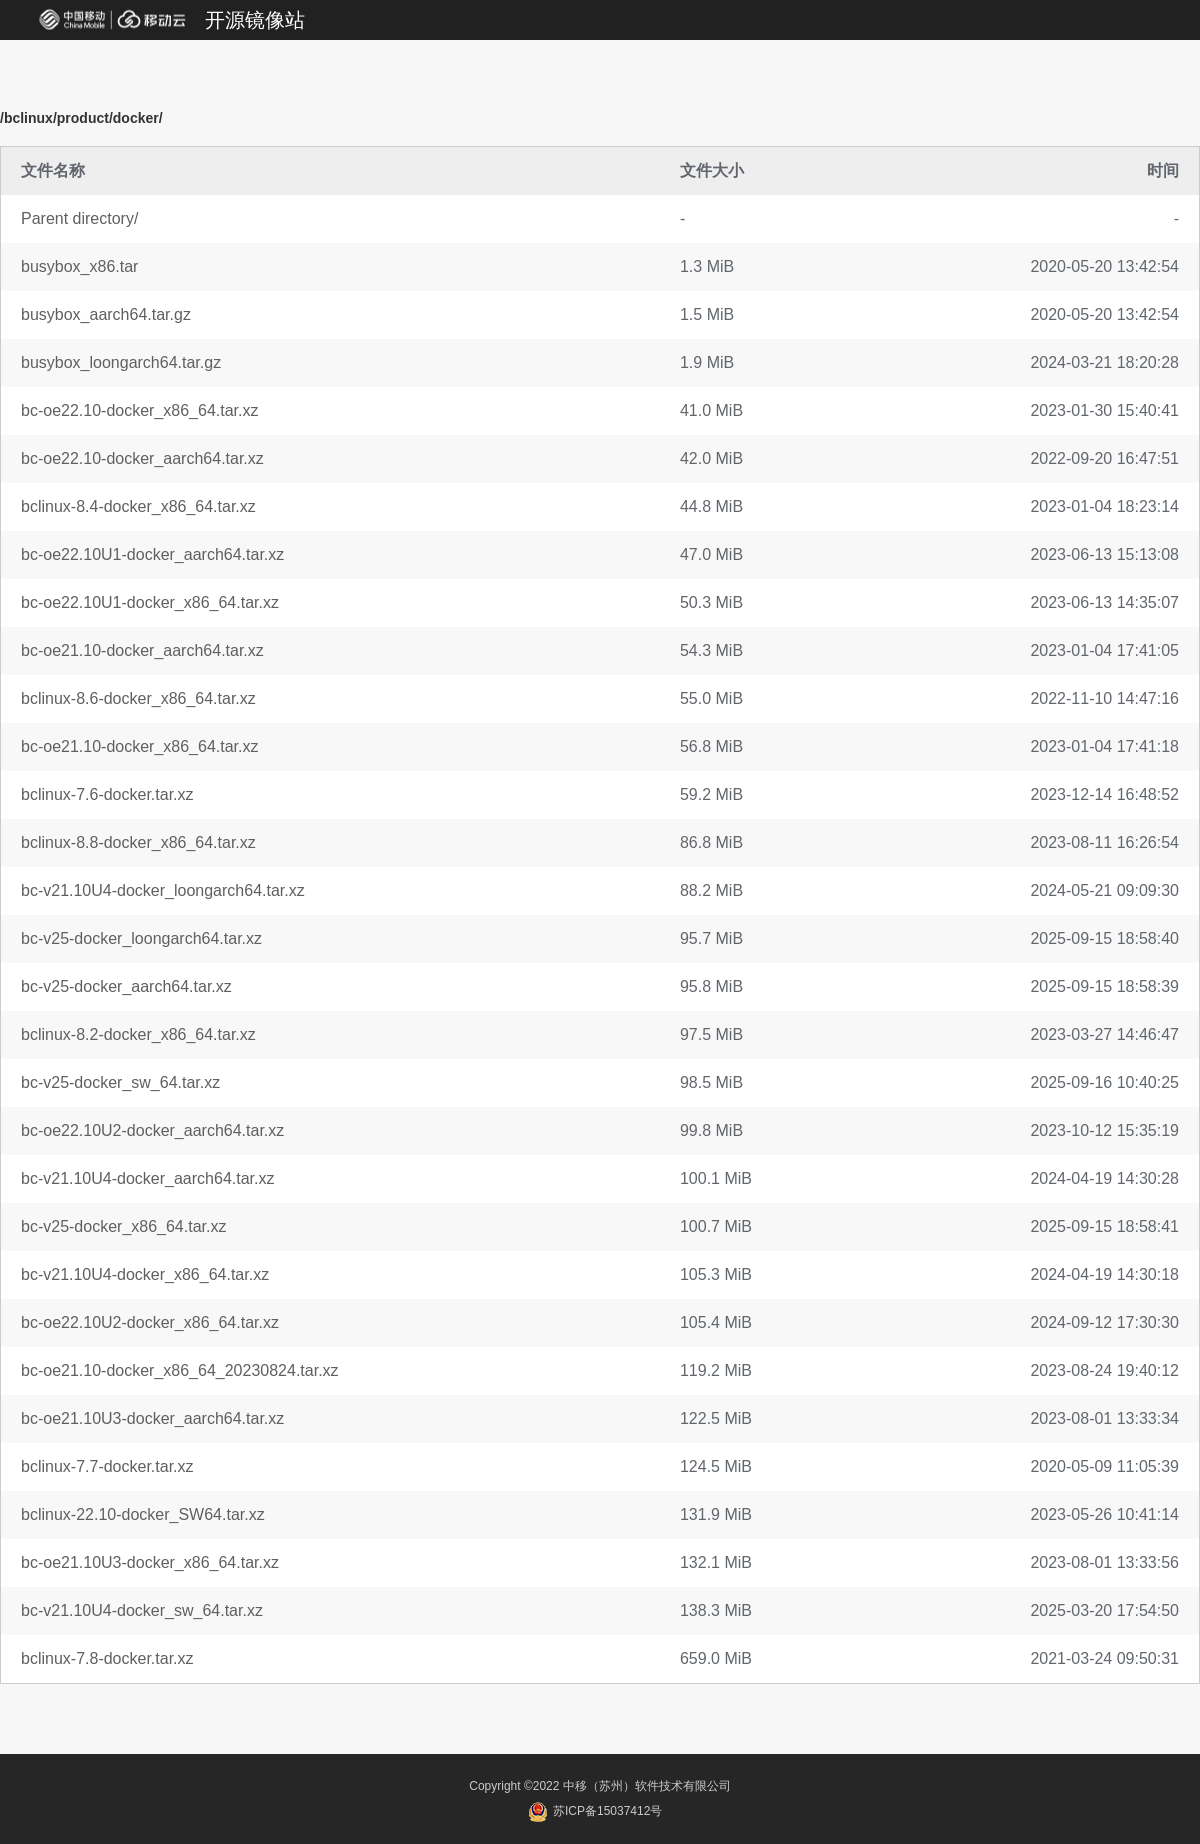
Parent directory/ (79, 218)
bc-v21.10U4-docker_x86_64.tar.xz (145, 1274)
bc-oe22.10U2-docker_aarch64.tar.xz (152, 1130)
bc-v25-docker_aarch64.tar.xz (126, 986)
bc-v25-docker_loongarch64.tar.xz (141, 938)
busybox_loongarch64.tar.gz (121, 362)
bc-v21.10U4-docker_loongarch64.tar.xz (163, 890)
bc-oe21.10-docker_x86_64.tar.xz (139, 746)
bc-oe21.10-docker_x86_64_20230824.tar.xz (180, 1370)
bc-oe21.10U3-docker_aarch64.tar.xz (152, 1418)
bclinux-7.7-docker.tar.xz (107, 1466)
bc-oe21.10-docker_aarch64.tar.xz (142, 650)
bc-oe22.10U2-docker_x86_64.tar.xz (150, 1322)
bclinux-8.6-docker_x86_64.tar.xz (138, 698)
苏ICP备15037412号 (595, 1811)
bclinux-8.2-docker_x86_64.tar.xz (138, 1034)
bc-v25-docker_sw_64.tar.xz (120, 1082)
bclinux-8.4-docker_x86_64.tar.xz (138, 506)
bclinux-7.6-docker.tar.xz (107, 794)
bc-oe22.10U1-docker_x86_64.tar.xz (150, 602)
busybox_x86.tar (79, 266)
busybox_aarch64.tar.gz (106, 314)
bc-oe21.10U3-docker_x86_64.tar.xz (150, 1562)
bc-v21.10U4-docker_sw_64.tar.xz (142, 1610)
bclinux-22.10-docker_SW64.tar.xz (143, 1514)
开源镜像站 (255, 20)
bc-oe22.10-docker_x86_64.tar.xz (139, 410)
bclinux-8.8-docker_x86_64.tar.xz (138, 842)
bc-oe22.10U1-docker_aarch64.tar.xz (152, 554)
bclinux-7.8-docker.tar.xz (107, 1658)
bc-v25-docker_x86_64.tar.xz (123, 1226)
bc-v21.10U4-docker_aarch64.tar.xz (147, 1178)
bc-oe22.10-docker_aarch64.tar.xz (142, 458)
